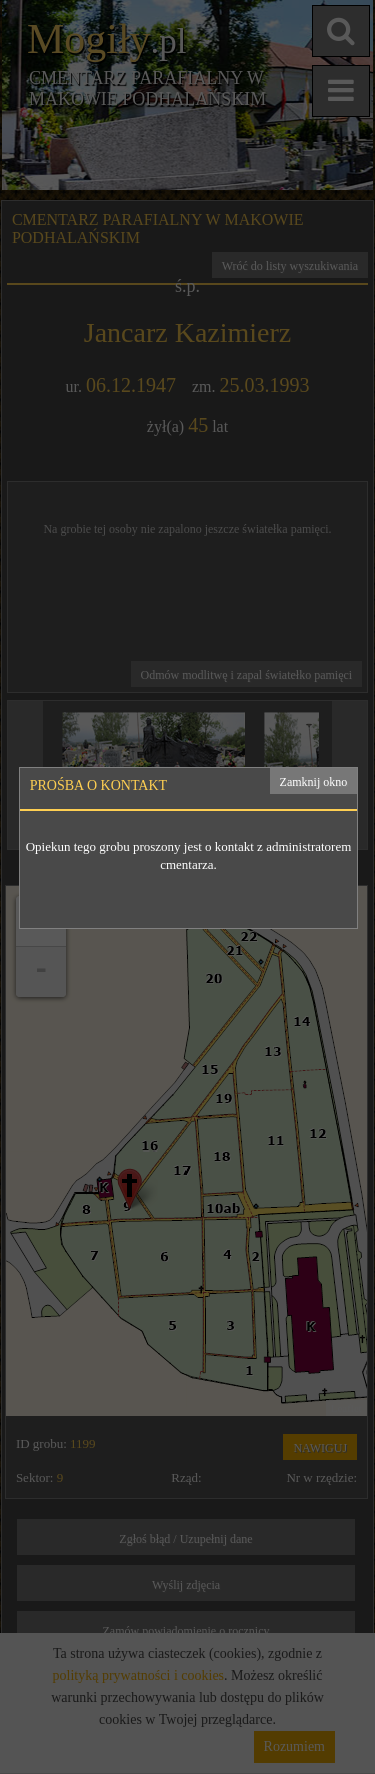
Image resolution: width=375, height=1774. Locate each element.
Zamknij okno (314, 782)
